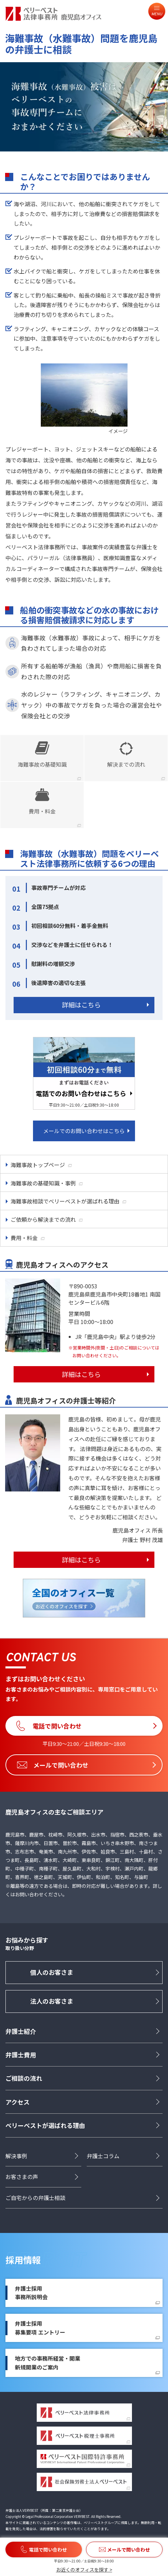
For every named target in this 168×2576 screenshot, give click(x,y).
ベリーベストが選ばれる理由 (45, 2125)
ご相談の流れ (23, 2078)
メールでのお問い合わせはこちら (84, 1131)
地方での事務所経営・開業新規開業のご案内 (47, 2362)
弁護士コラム (103, 2156)
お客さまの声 (21, 2176)
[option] (84, 106)
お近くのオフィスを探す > (84, 2569)
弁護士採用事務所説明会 (31, 2292)
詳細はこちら (81, 1004)
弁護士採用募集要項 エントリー (40, 2327)
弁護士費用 (20, 2054)
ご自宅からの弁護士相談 (35, 2198)
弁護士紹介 (20, 2031)
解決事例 (16, 2156)
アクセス (17, 2101)
